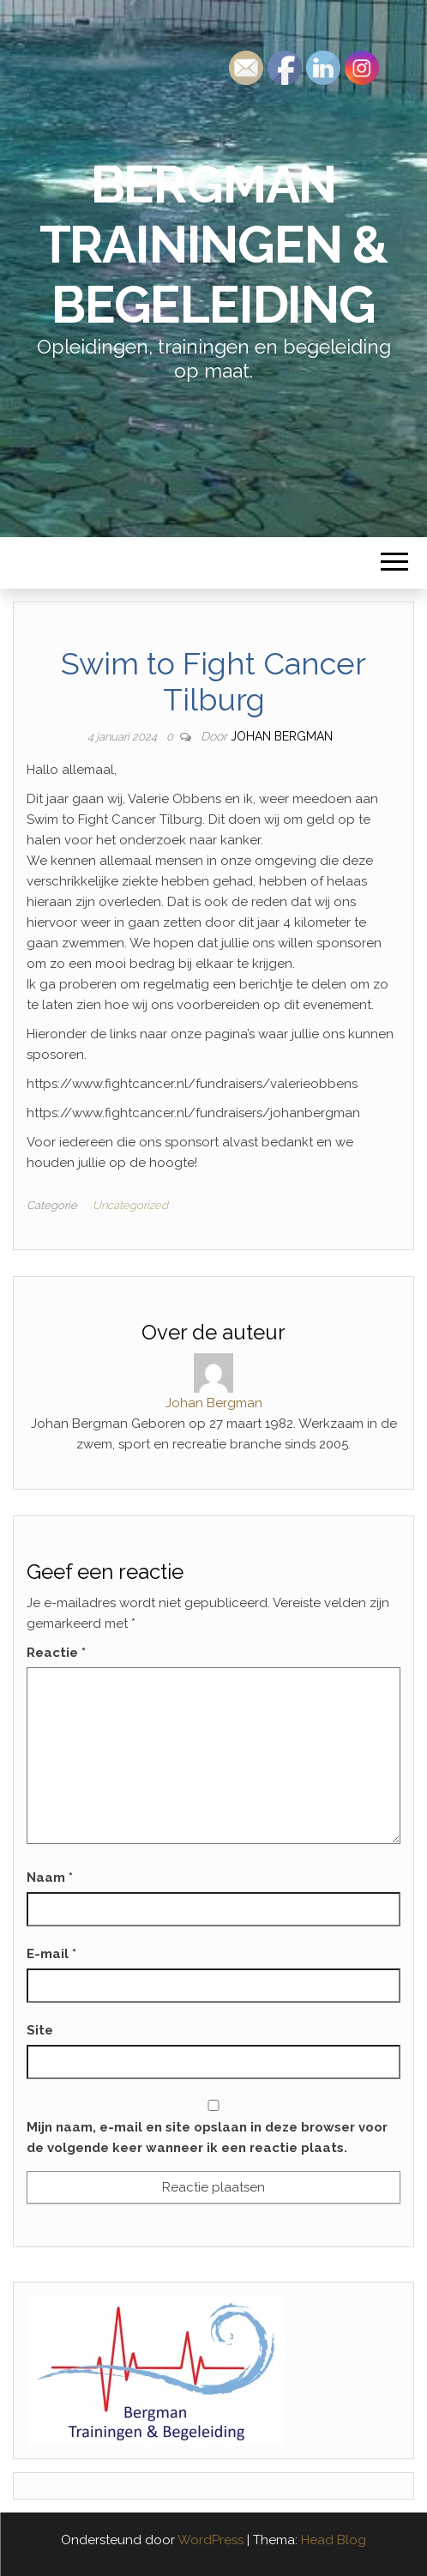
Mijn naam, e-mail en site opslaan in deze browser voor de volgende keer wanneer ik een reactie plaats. (207, 2137)
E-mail (51, 1954)
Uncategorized (130, 1205)
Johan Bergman (282, 736)
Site (40, 2030)
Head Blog (333, 2540)
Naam (50, 1877)
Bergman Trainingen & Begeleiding (213, 244)
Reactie (56, 1652)
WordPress (210, 2540)
